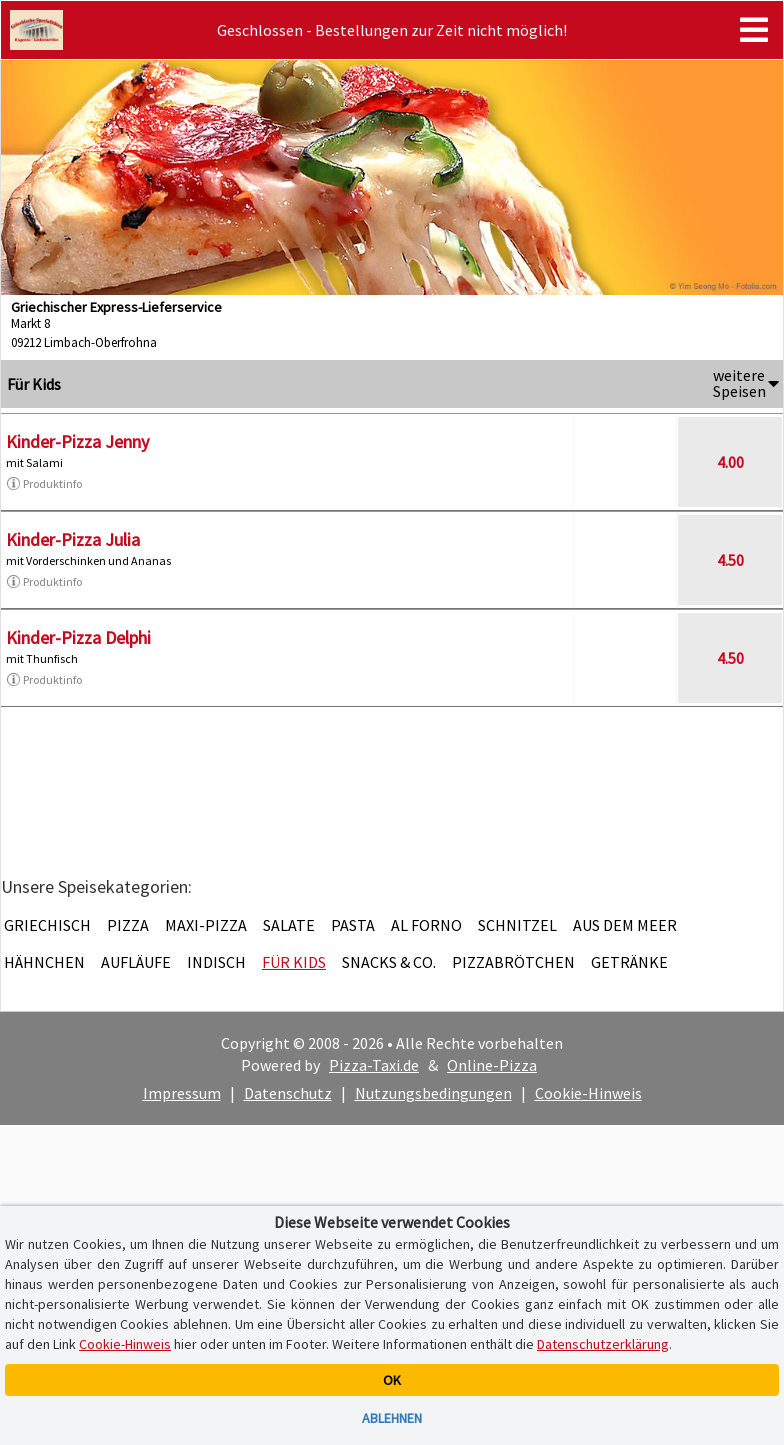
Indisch (216, 962)
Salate (289, 925)
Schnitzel (517, 925)
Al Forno (426, 925)
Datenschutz (288, 1093)
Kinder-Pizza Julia (73, 539)
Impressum (182, 1093)
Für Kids (294, 962)
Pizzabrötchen (513, 962)
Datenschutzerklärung (603, 1344)
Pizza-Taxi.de (374, 1065)
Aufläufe (136, 962)
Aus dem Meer (625, 925)
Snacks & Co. (389, 962)
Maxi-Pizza (206, 925)
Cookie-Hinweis (588, 1093)
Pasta (353, 925)
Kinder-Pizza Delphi (78, 637)
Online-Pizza (492, 1065)
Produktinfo (44, 484)
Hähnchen (44, 962)
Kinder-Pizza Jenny (77, 441)
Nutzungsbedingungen (433, 1093)
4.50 (730, 560)
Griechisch (47, 925)
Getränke (629, 962)
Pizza (128, 925)
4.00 (730, 462)
